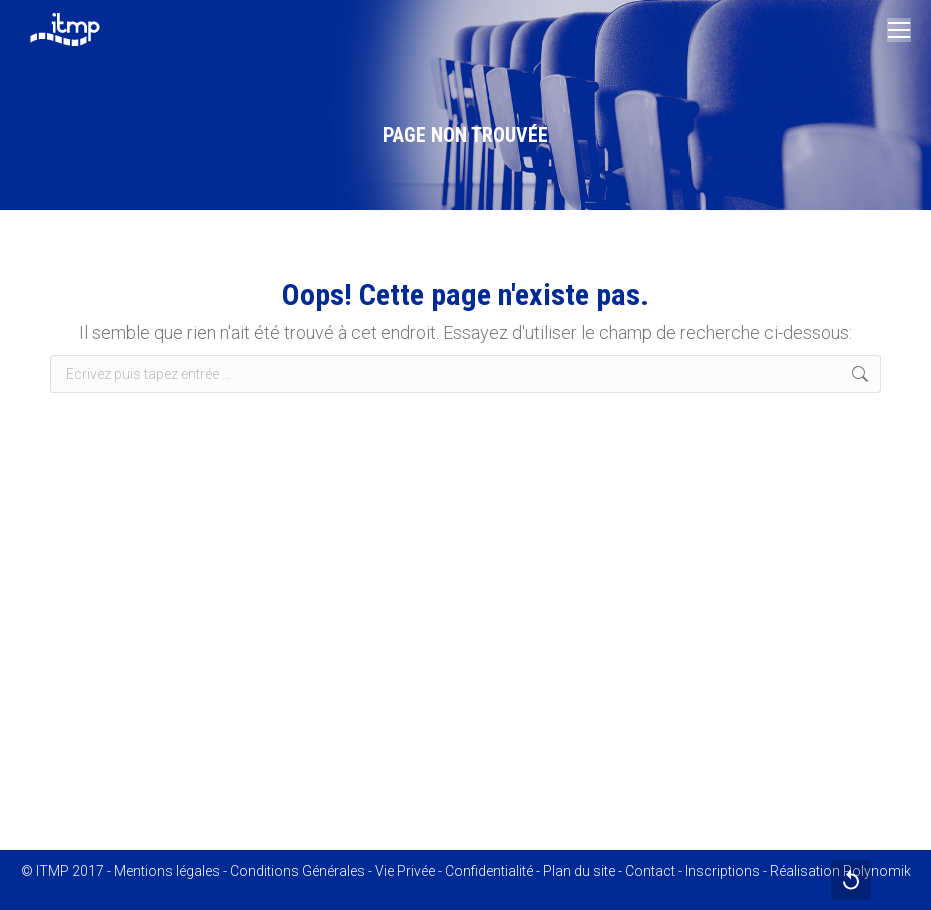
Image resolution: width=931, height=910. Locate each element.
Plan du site (579, 871)
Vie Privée (405, 871)
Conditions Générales (297, 871)
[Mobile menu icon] (899, 30)
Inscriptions (722, 871)
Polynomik (877, 871)
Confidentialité (489, 871)
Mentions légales (167, 871)
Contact (650, 871)
